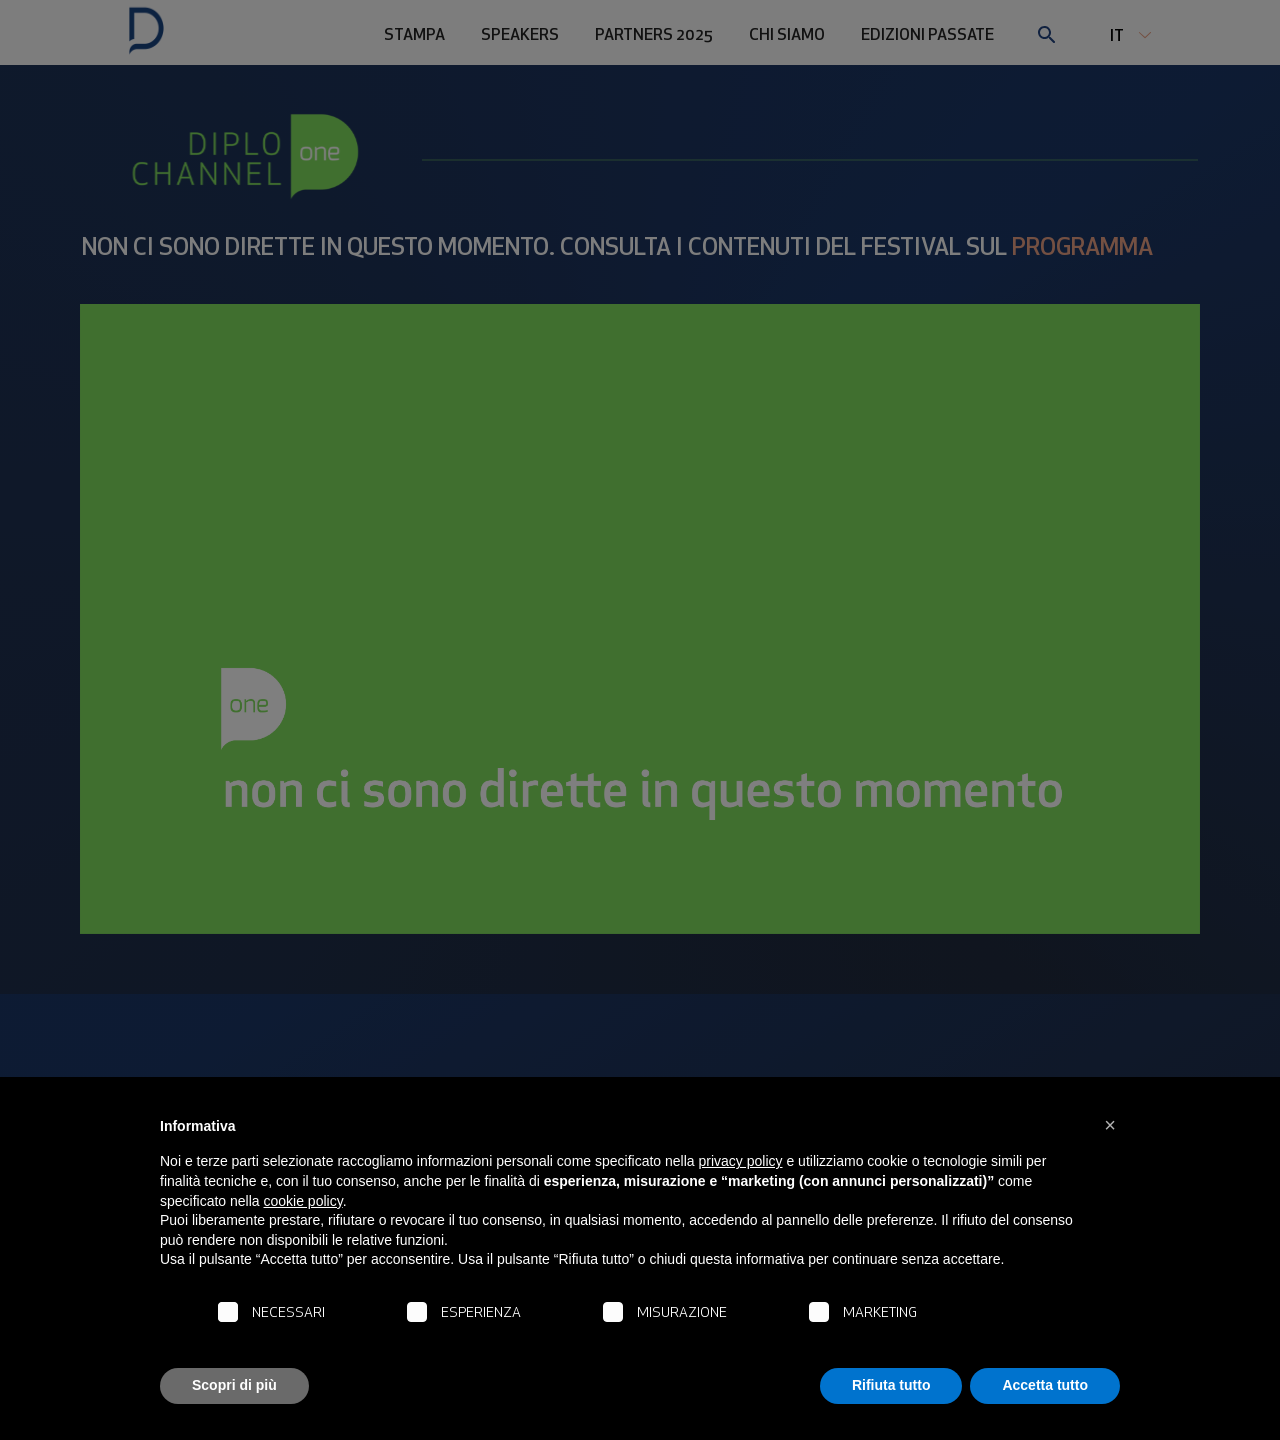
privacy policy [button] (741, 1161)
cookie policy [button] (303, 1201)
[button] (1110, 1125)
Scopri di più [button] (234, 1385)
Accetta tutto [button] (1045, 1385)
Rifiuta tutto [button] (891, 1385)
